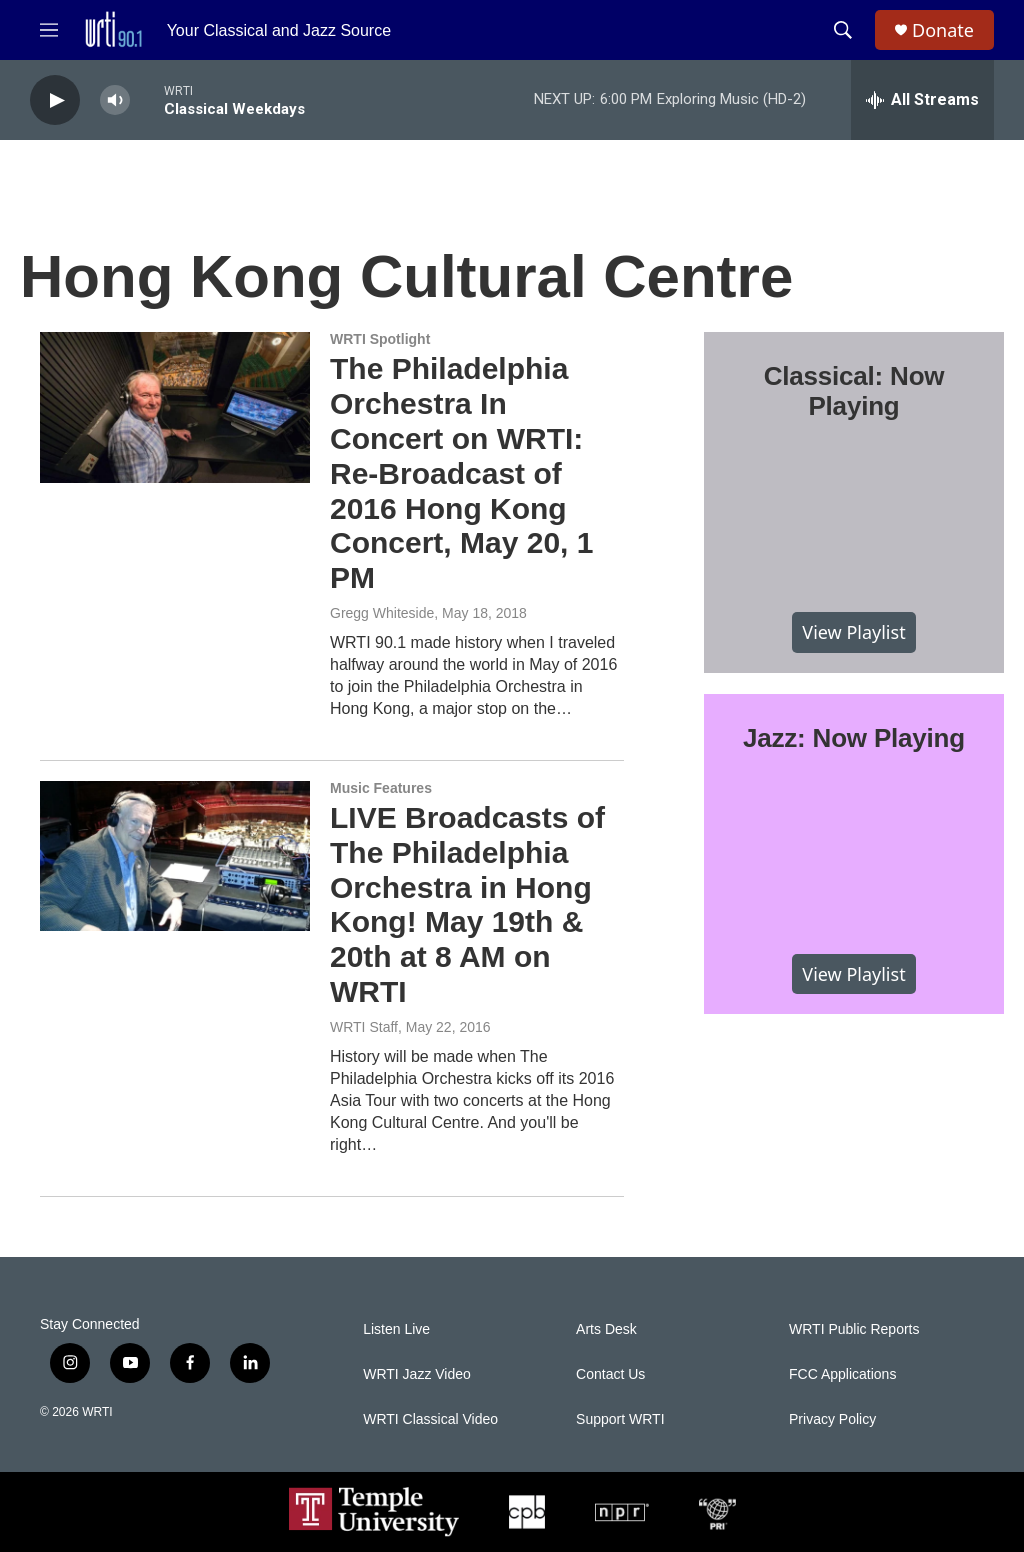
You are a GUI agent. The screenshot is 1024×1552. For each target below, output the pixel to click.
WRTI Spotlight (380, 339)
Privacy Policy (832, 1419)
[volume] (115, 100)
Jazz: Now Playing (854, 738)
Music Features (381, 788)
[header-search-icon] (843, 30)
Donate (943, 30)
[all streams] (922, 100)
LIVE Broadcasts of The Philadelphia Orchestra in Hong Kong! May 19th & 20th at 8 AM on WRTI (467, 904)
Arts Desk (606, 1329)
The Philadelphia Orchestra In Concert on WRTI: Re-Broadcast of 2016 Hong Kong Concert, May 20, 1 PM (461, 473)
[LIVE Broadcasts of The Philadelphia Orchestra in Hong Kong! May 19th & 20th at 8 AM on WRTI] (175, 856)
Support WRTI (620, 1419)
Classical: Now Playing (854, 391)
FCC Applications (842, 1374)
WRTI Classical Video (430, 1419)
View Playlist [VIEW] (853, 632)
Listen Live (396, 1329)
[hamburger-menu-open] (49, 30)
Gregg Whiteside (382, 613)
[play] (55, 100)
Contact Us (610, 1374)
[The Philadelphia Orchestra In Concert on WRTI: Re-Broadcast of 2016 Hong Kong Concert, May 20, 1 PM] (175, 407)
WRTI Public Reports (854, 1329)
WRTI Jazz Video (417, 1374)
